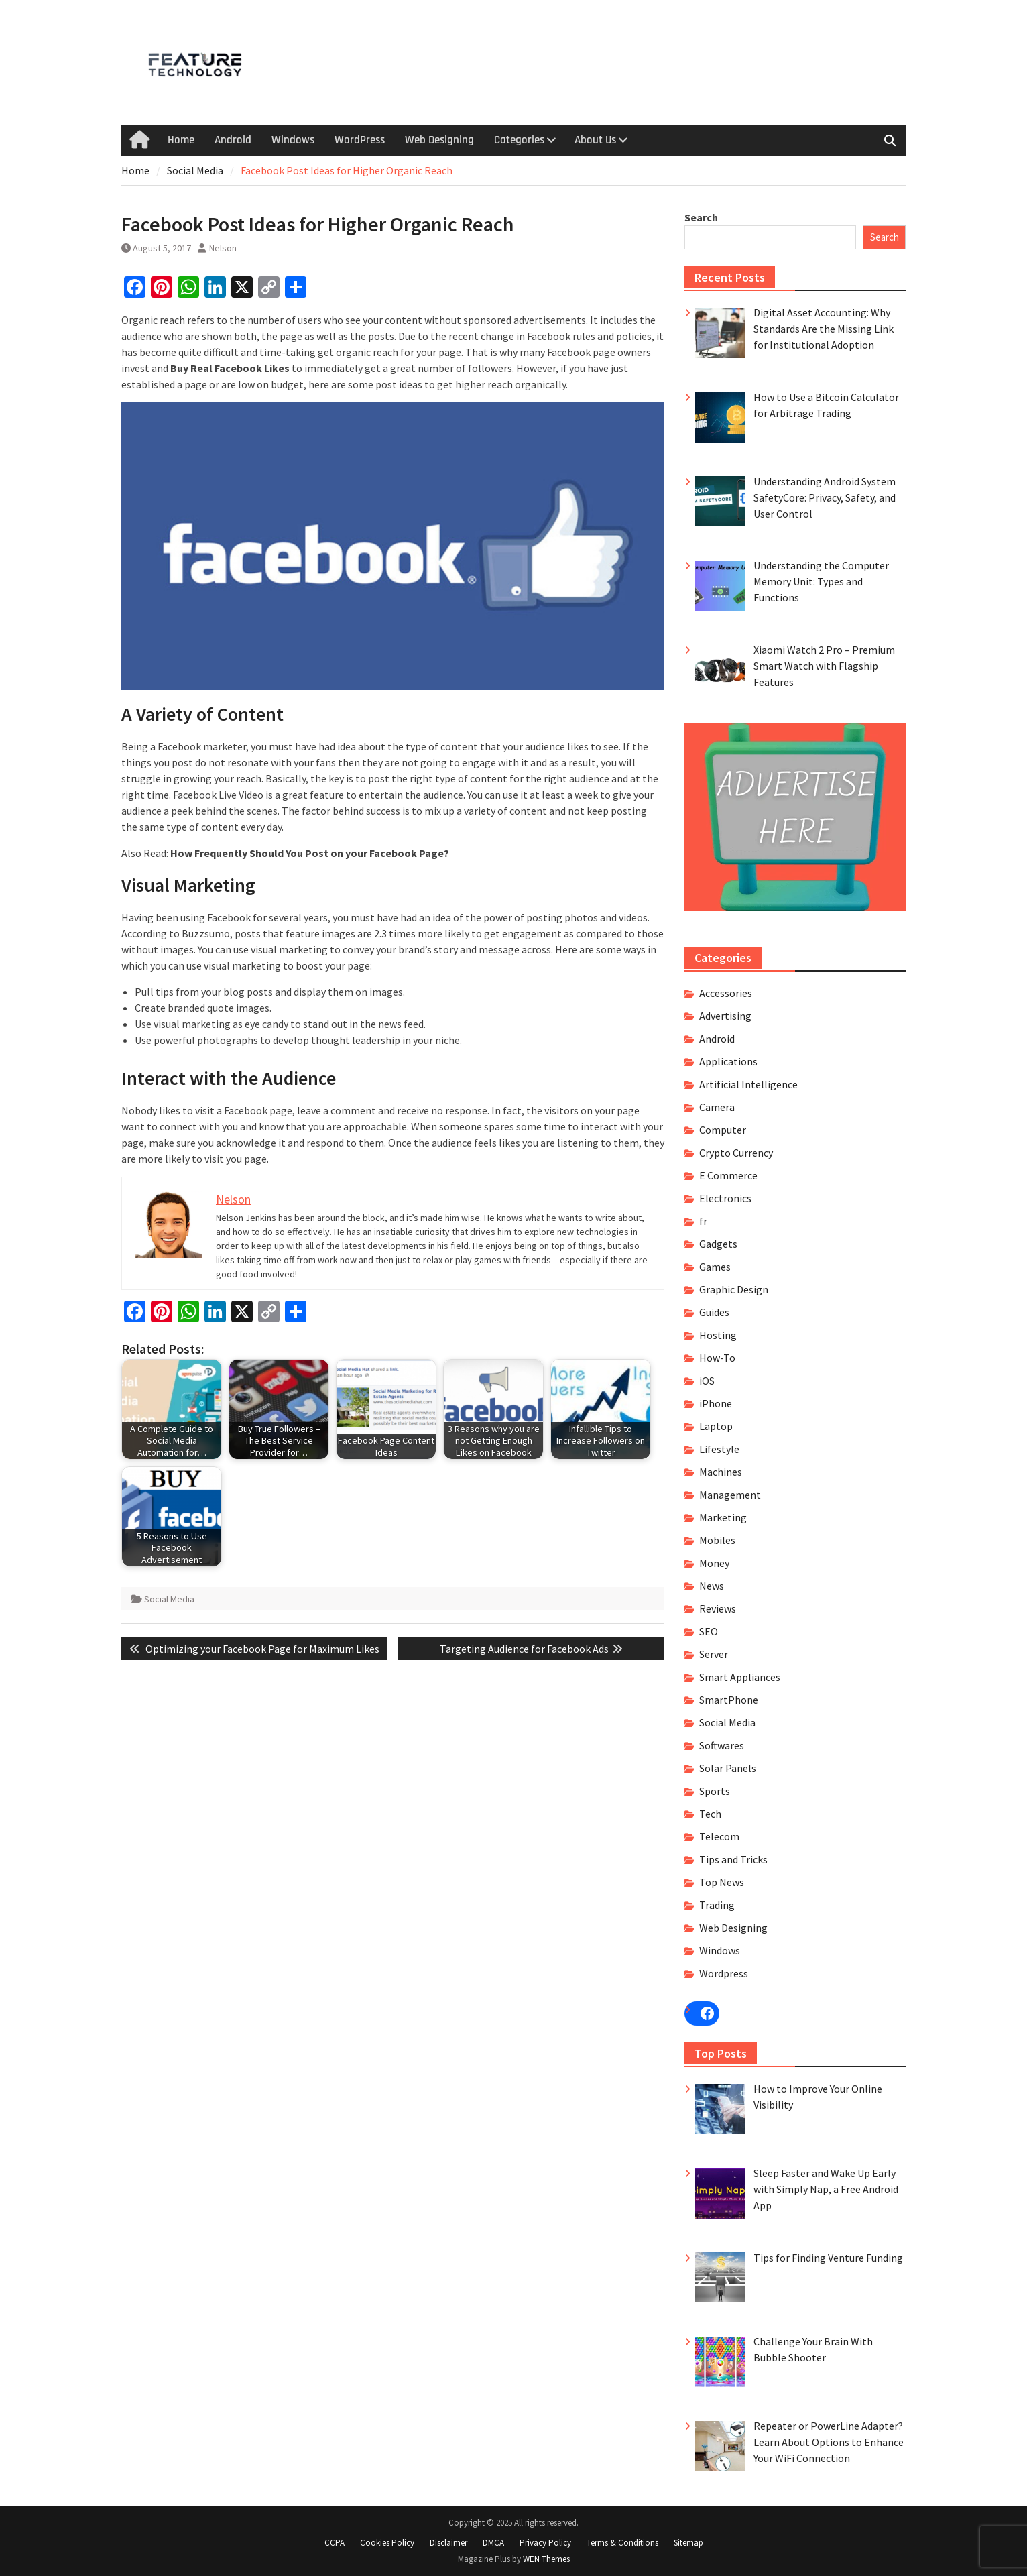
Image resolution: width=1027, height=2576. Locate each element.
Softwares (721, 1745)
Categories (519, 140)
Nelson (223, 248)
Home (181, 140)
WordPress (360, 140)
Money (714, 1563)
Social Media (169, 1599)
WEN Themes (546, 2559)
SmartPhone (728, 1699)
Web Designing (439, 140)
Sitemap (688, 2543)
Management (730, 1494)
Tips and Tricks (733, 1859)
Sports (714, 1791)
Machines (720, 1471)
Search (701, 217)
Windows (292, 140)
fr (703, 1221)
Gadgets (718, 1243)
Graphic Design (733, 1289)
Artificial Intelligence (748, 1084)
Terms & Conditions (622, 2543)
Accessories (725, 993)
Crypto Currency (736, 1152)
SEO (708, 1631)
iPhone (715, 1403)
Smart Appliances (739, 1677)
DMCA (493, 2543)
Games (715, 1266)
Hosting (718, 1335)
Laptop (716, 1426)
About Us (595, 140)
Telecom (719, 1836)
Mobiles (717, 1540)
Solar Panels (727, 1768)
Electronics (725, 1198)
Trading (717, 1905)
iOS (707, 1380)
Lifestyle (719, 1449)
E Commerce (728, 1175)
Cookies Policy (387, 2543)
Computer (722, 1129)
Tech (710, 1813)
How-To (717, 1357)
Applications (728, 1061)
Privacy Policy (545, 2543)
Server (713, 1654)
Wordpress (723, 1973)
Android (233, 140)
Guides (714, 1312)
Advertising (725, 1015)
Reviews (717, 1608)
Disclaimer (448, 2543)
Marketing (723, 1517)
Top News (721, 1882)
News (711, 1585)
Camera (717, 1107)
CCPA (334, 2543)
